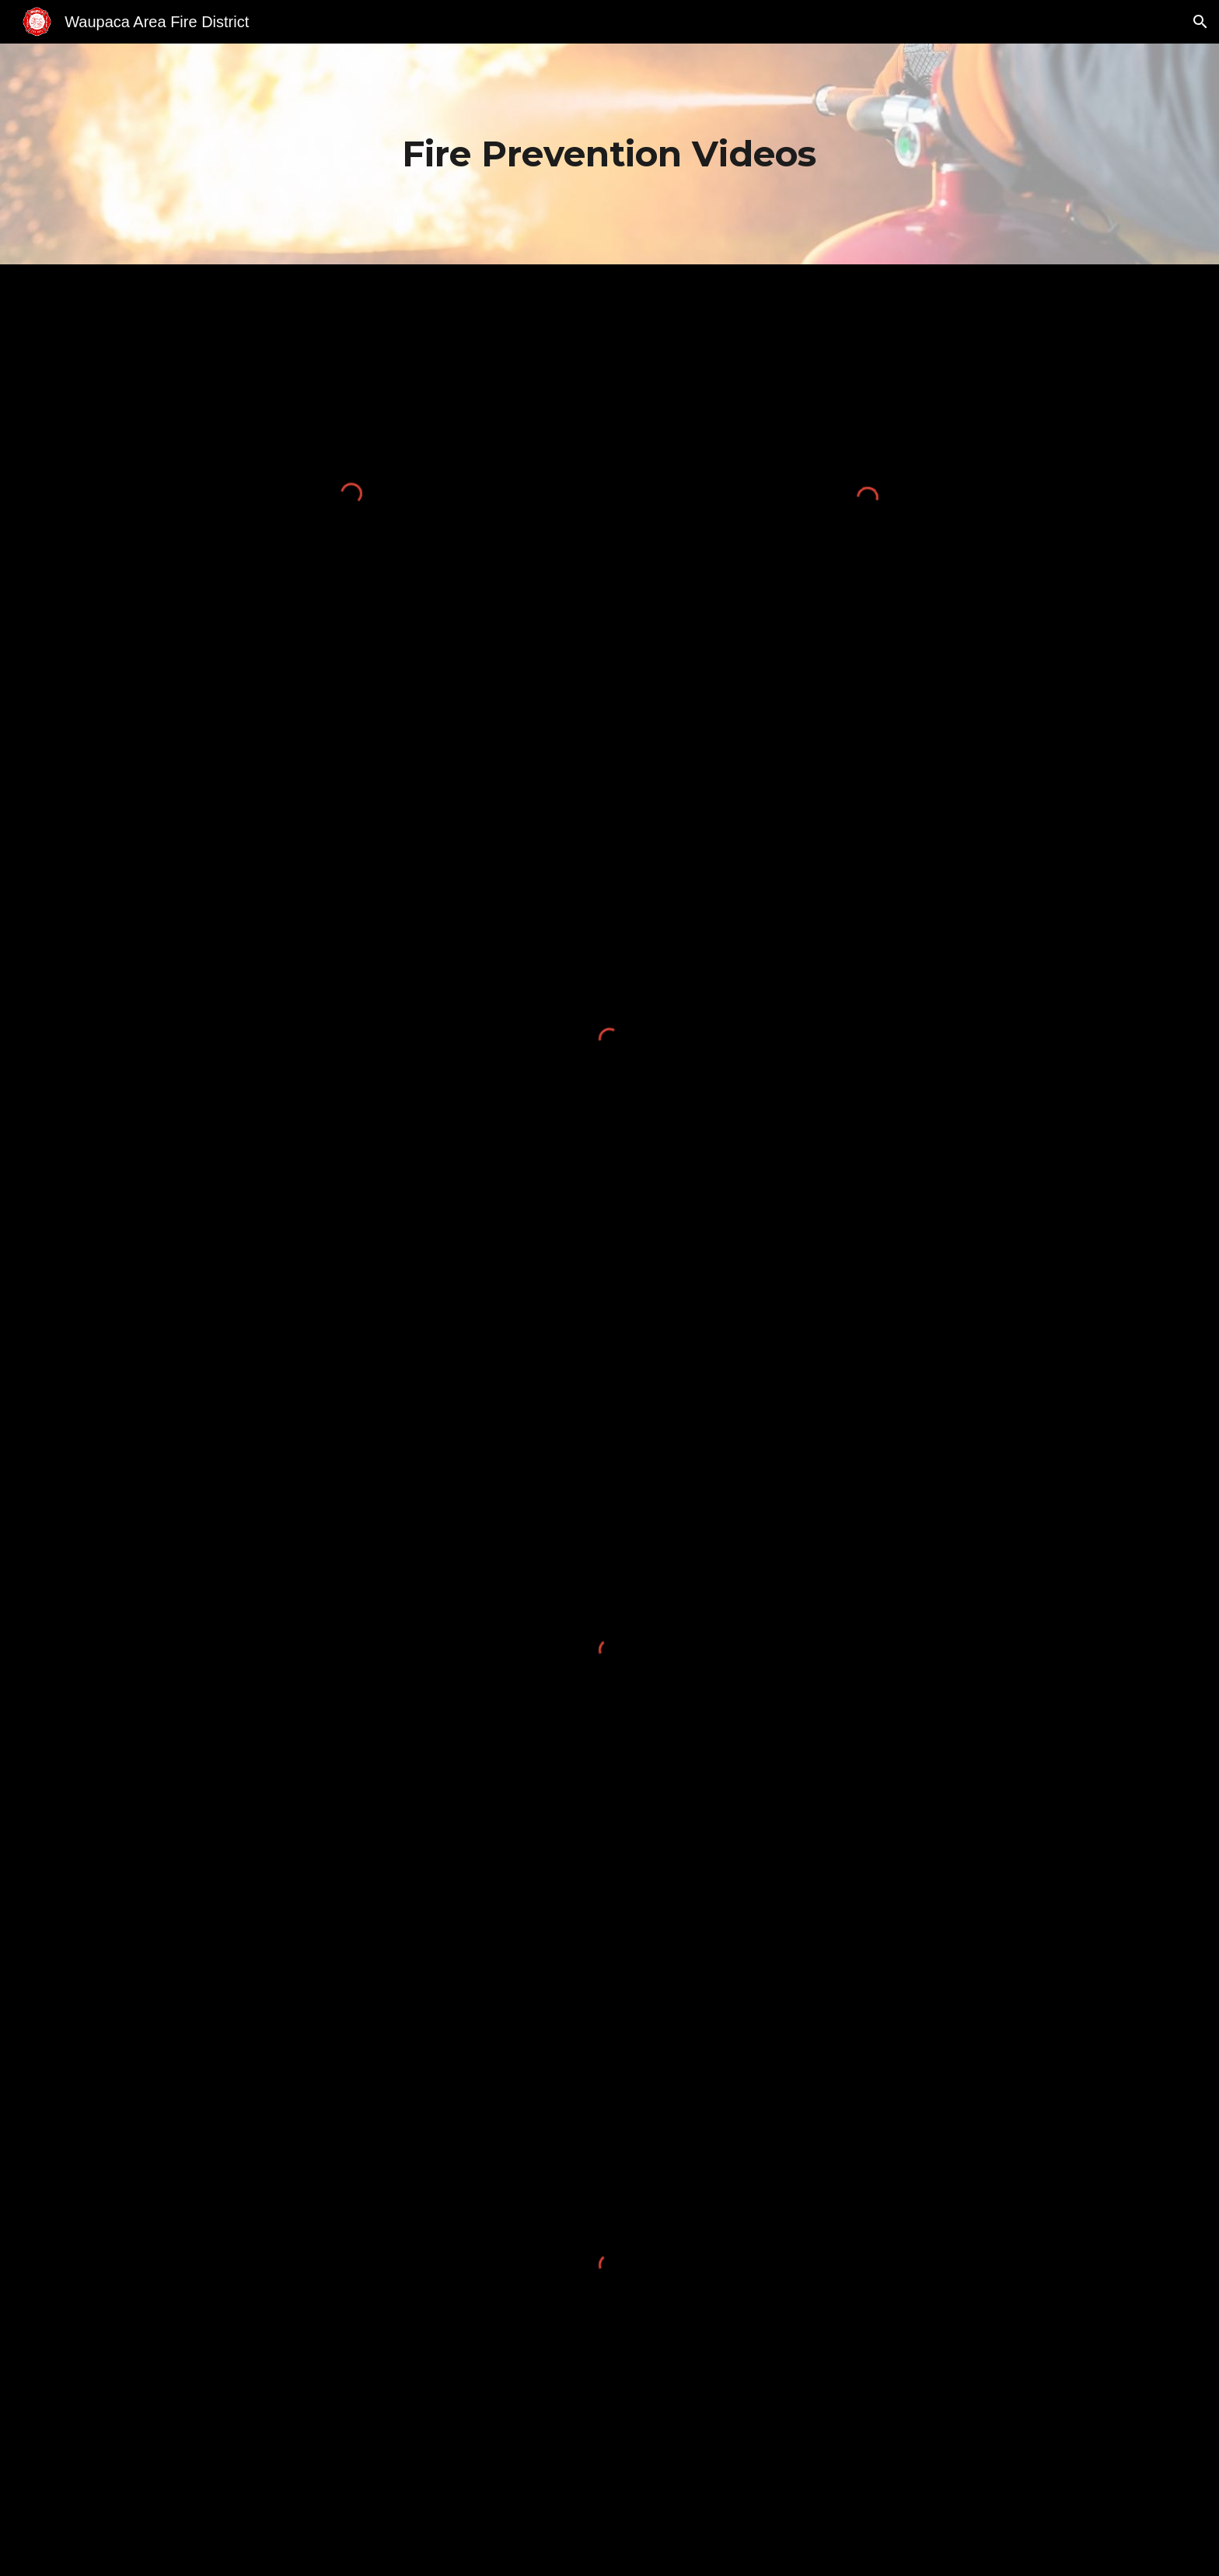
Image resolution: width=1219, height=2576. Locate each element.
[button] (1200, 21)
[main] (609, 154)
